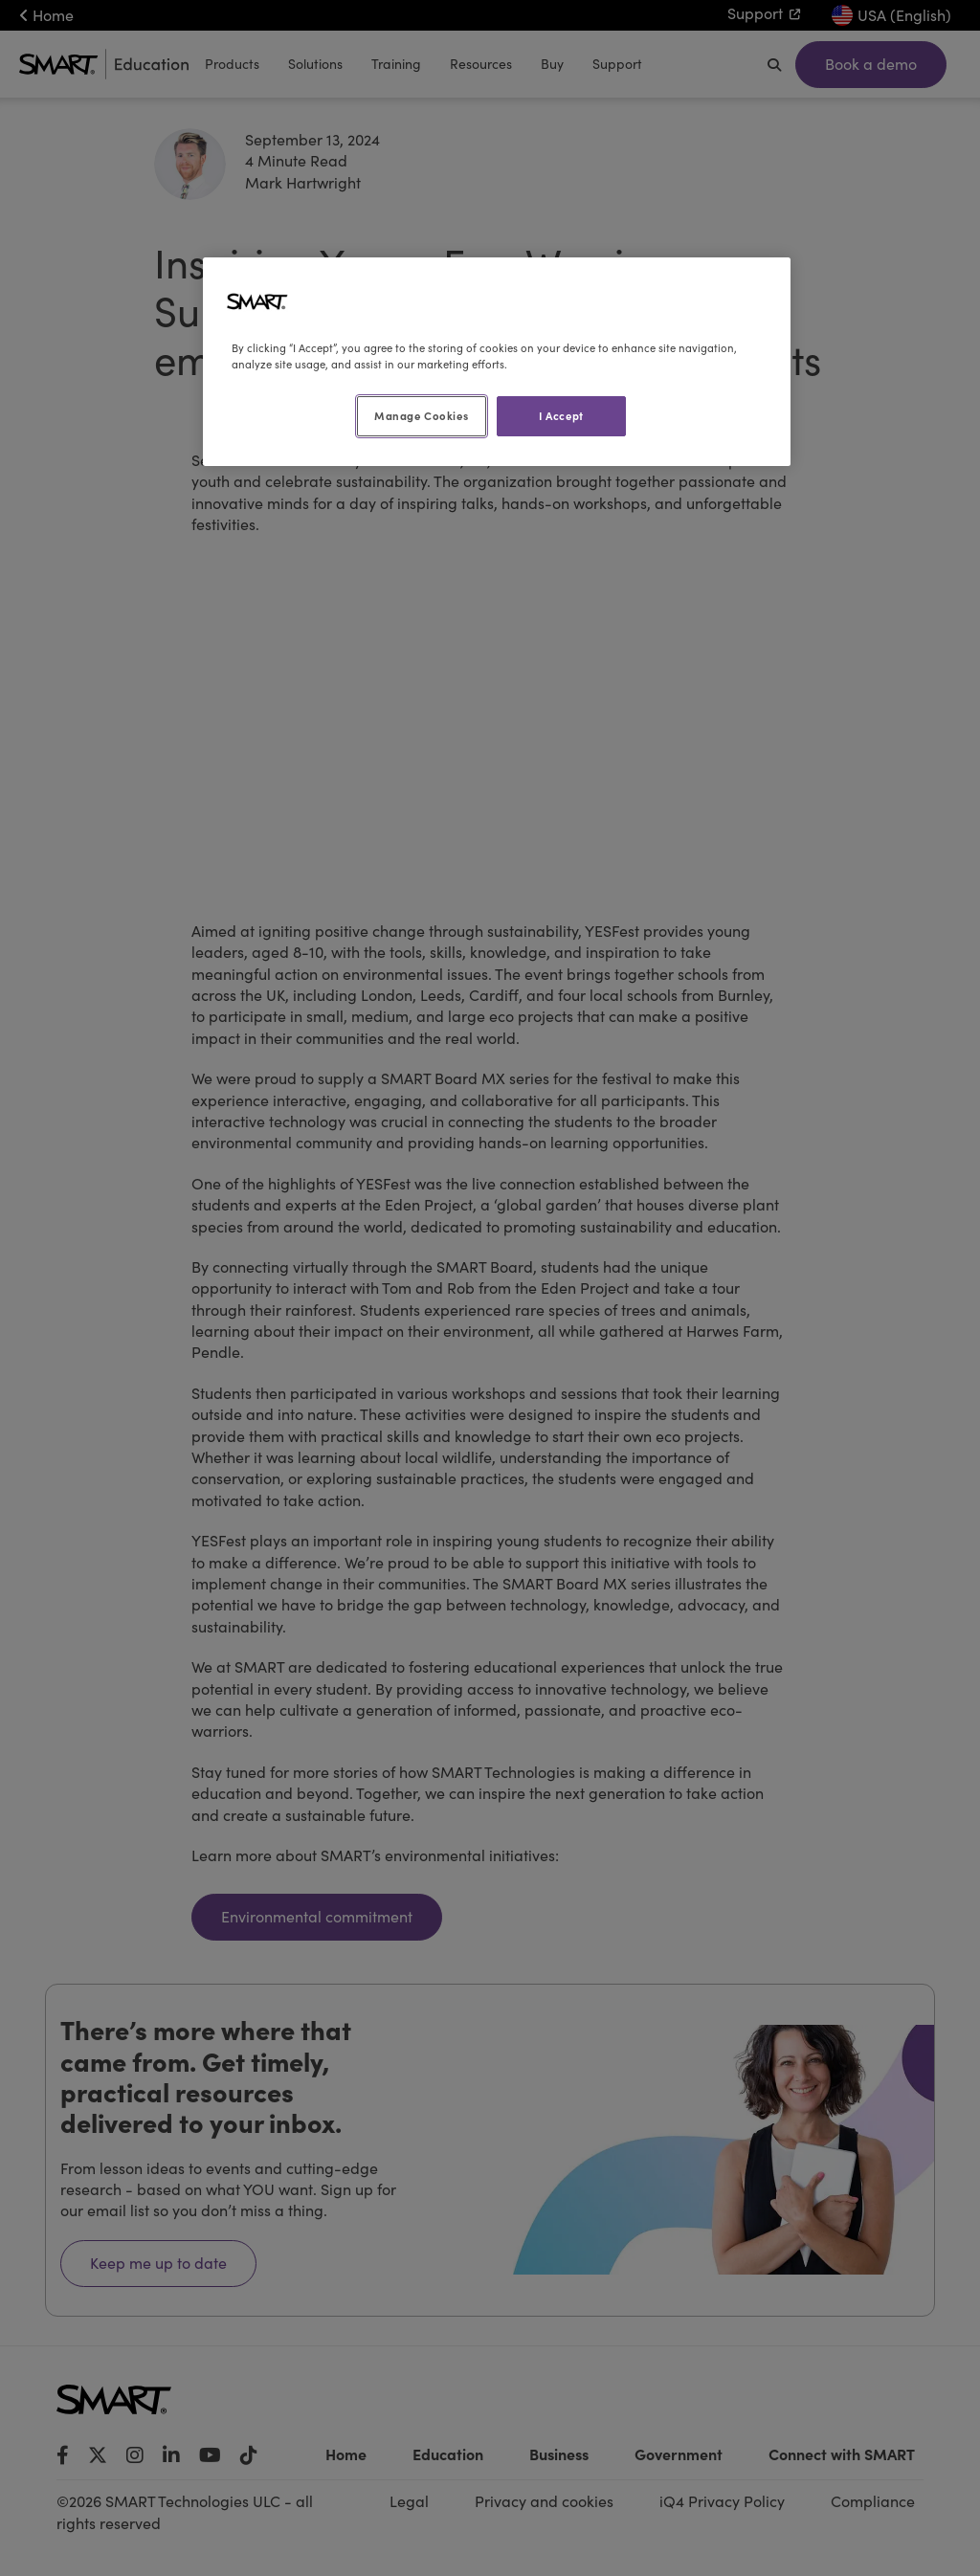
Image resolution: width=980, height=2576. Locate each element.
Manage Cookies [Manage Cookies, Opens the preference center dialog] (421, 415)
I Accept (561, 415)
